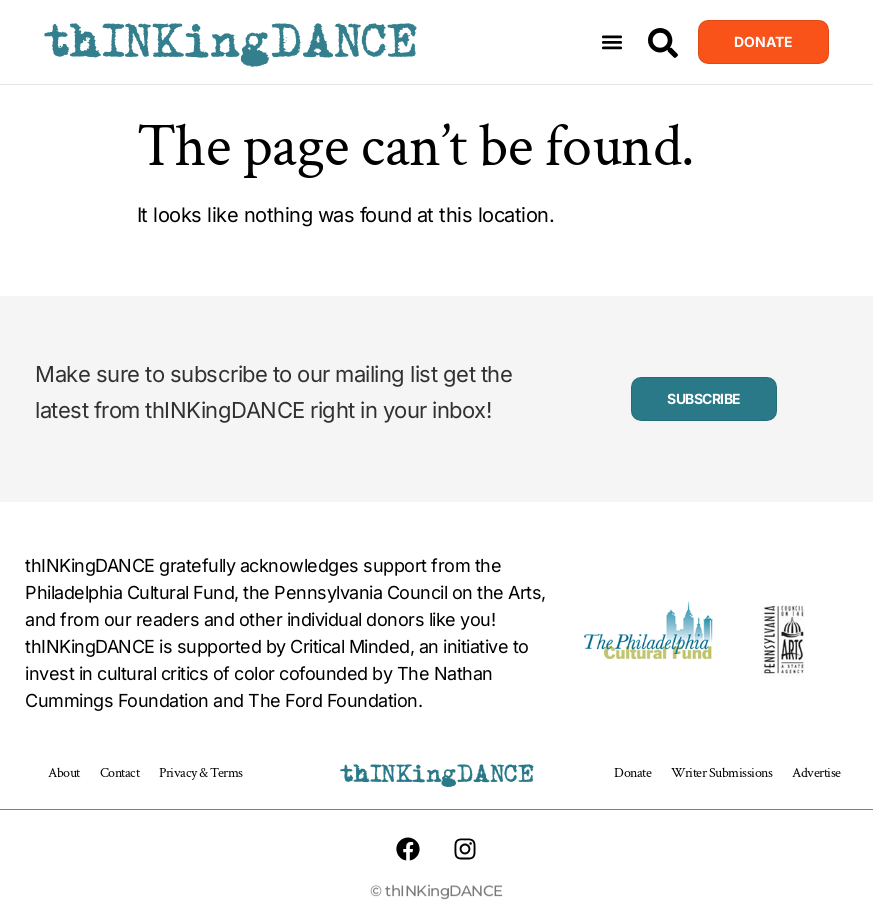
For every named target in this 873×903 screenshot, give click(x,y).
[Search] (663, 43)
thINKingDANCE (230, 42)
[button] (611, 42)
